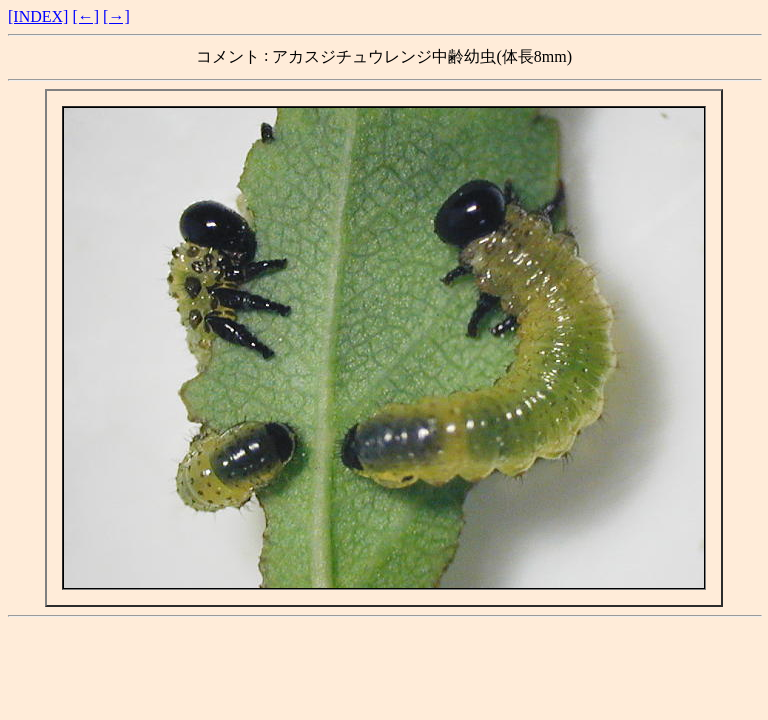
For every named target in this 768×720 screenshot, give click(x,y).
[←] (85, 16)
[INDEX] (38, 16)
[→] (116, 16)
